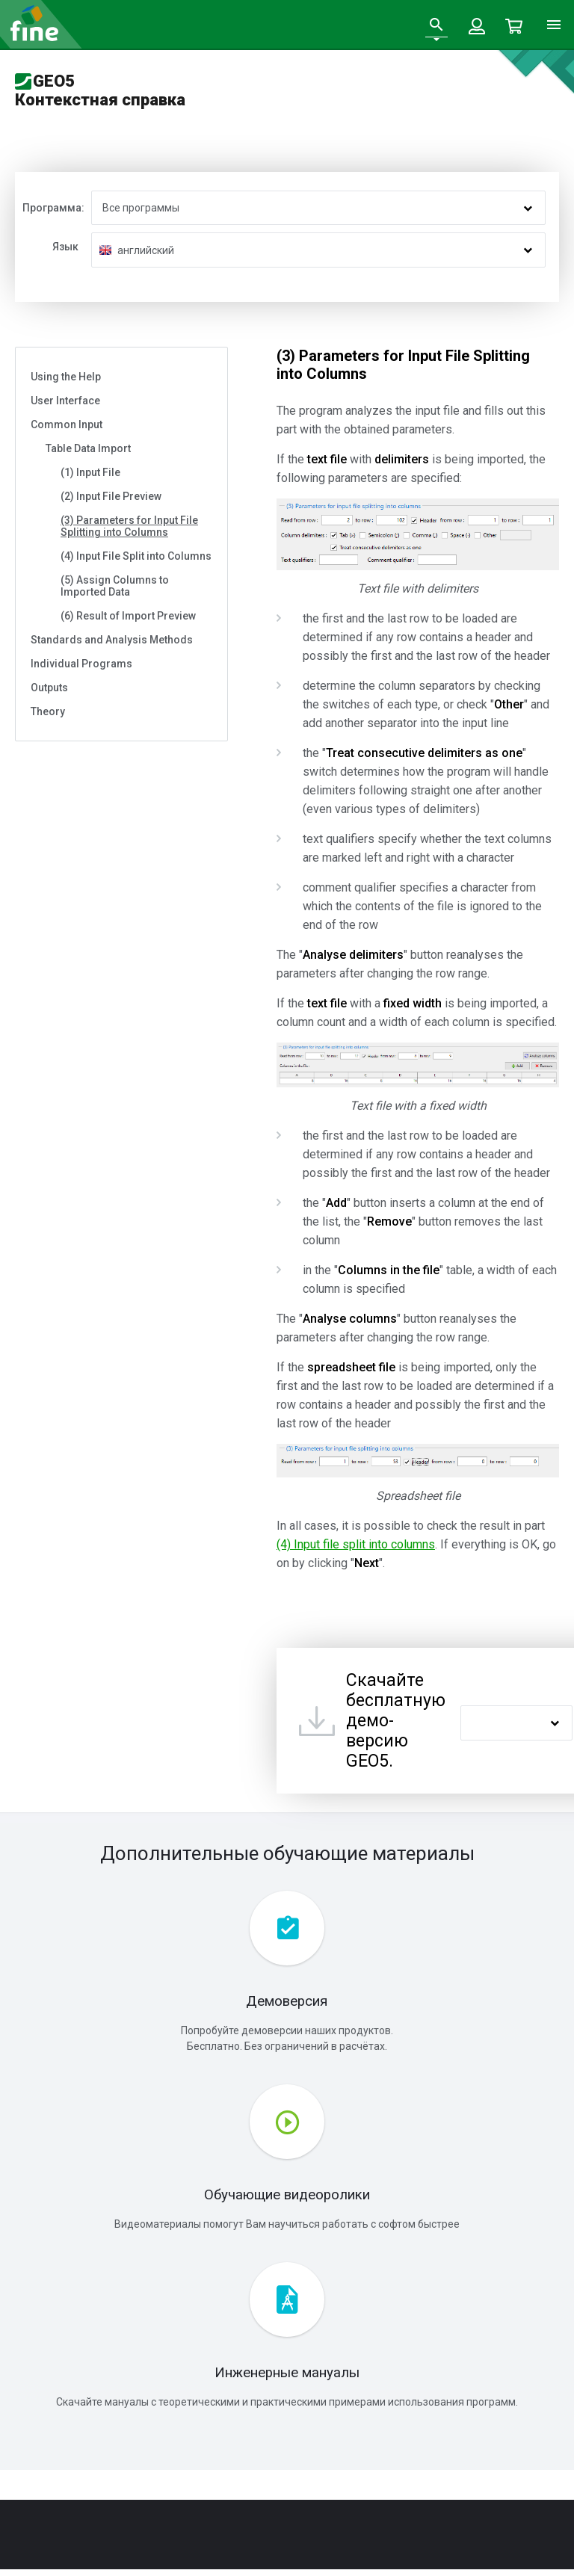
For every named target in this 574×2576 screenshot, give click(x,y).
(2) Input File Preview (111, 496)
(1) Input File (90, 472)
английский (145, 250)
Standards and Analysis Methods (112, 640)
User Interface (65, 401)
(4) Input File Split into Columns (136, 556)
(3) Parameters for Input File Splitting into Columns (129, 526)
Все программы (140, 208)
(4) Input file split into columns (356, 1544)
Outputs (49, 688)
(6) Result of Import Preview (128, 616)
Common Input (66, 424)
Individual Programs (81, 664)
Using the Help (66, 377)
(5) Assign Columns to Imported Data (115, 586)
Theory (48, 711)
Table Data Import (88, 448)
